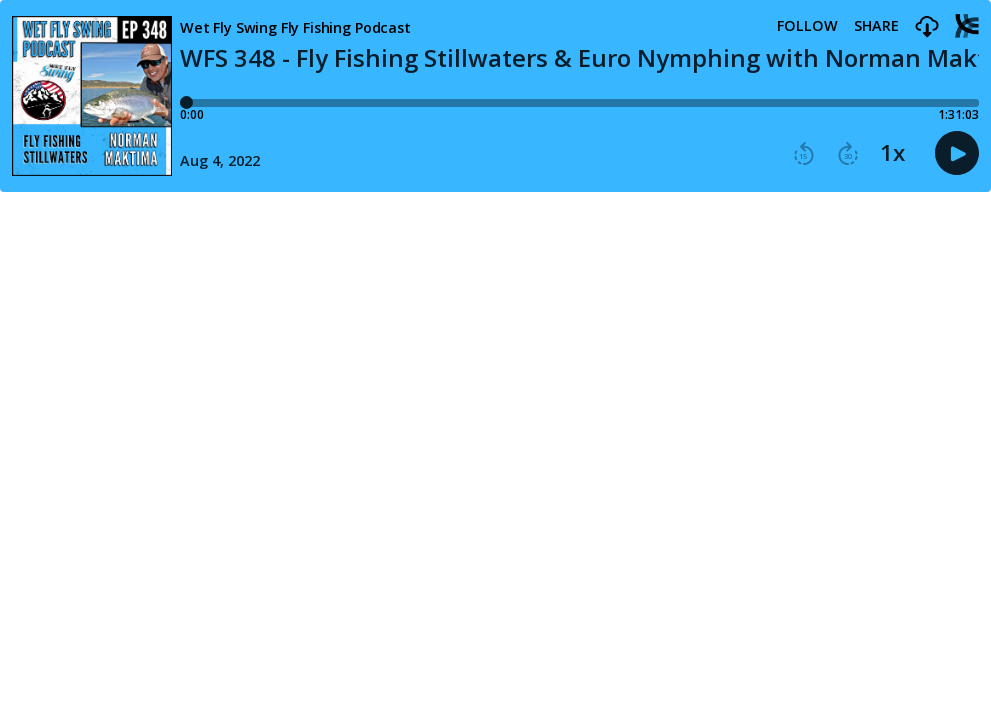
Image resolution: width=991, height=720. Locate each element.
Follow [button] (807, 26)
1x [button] (892, 153)
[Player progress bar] (579, 103)
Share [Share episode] (876, 26)
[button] (927, 27)
